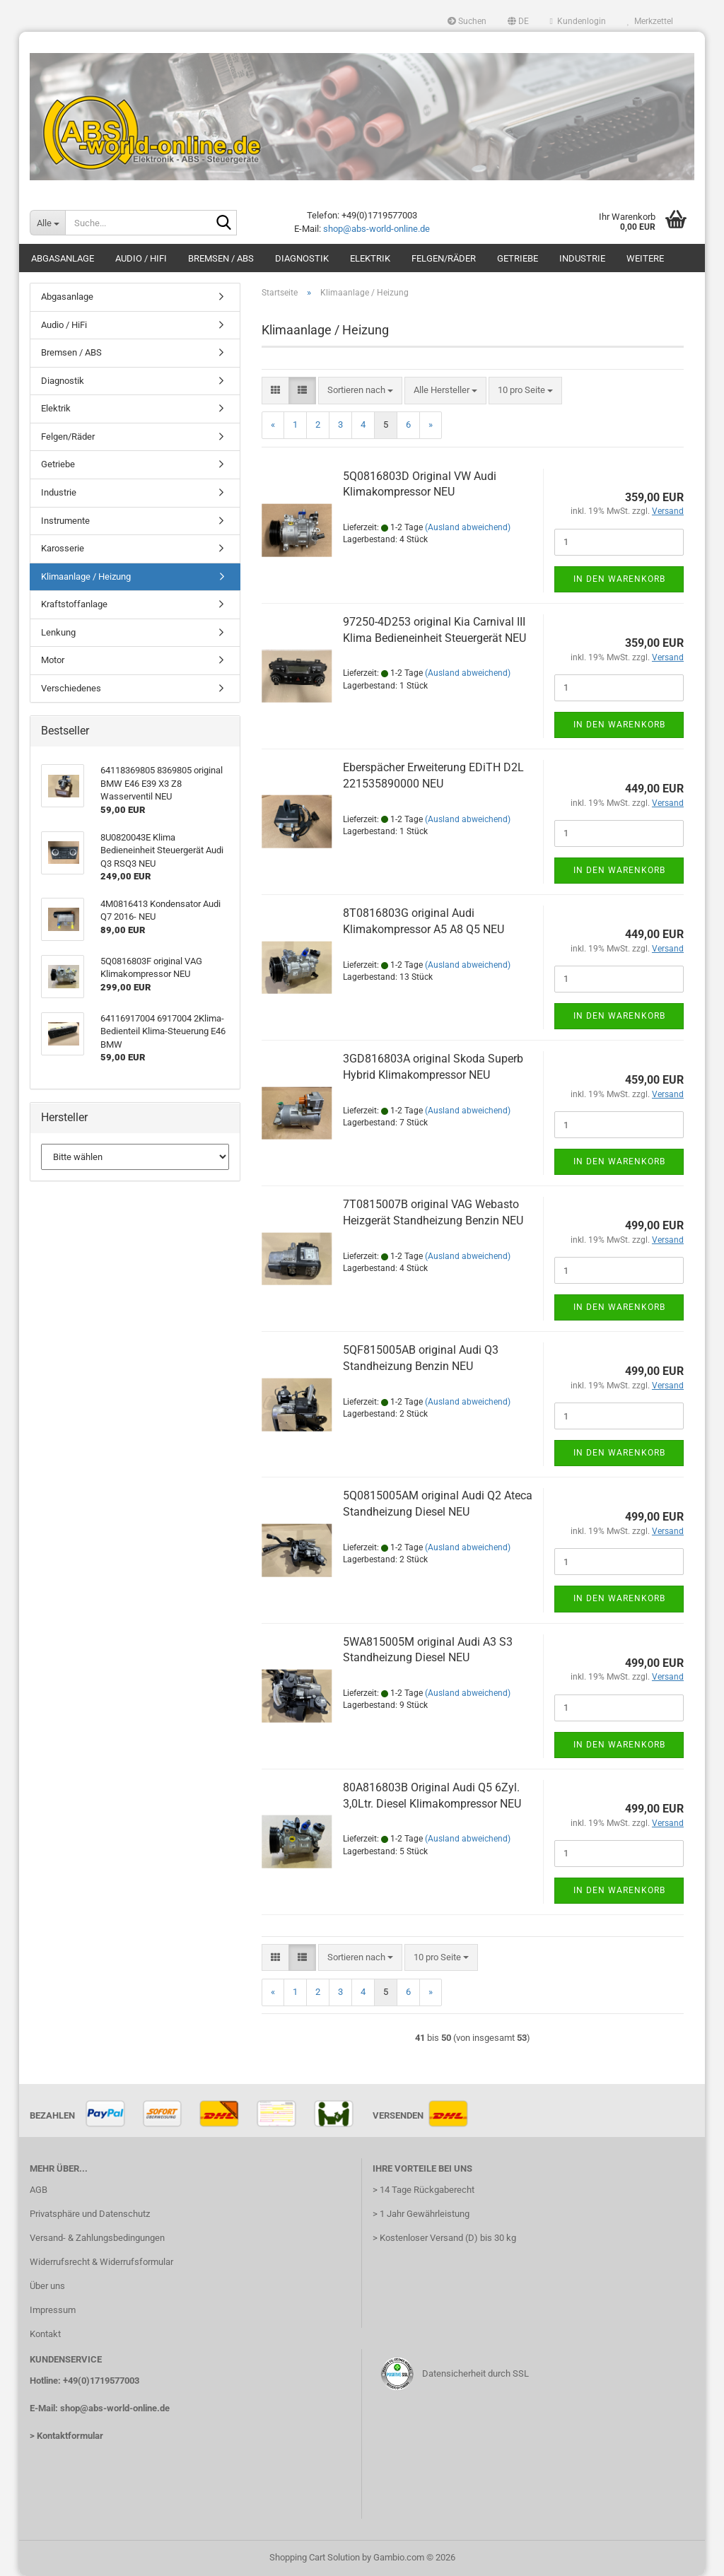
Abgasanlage (62, 258)
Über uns (47, 2286)
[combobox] (360, 390)
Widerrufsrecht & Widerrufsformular (101, 2261)
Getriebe (517, 258)
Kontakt (45, 2334)
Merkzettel (650, 21)
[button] (518, 21)
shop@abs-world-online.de (376, 228)
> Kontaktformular (66, 2435)
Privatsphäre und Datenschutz (90, 2213)
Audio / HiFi (141, 258)
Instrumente (65, 520)
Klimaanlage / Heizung (86, 576)
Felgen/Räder (443, 258)
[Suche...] (47, 222)
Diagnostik (302, 258)
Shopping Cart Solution (314, 2557)
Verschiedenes (71, 688)
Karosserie (62, 548)
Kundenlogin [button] (578, 21)
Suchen (467, 21)
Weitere (645, 258)
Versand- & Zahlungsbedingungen (97, 2237)
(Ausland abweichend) (467, 527)
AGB (38, 2189)
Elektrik (370, 258)
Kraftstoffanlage (74, 604)
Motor (52, 660)
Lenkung (58, 632)
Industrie (582, 258)
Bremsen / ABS (221, 258)
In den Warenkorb (619, 579)
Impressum (53, 2310)
